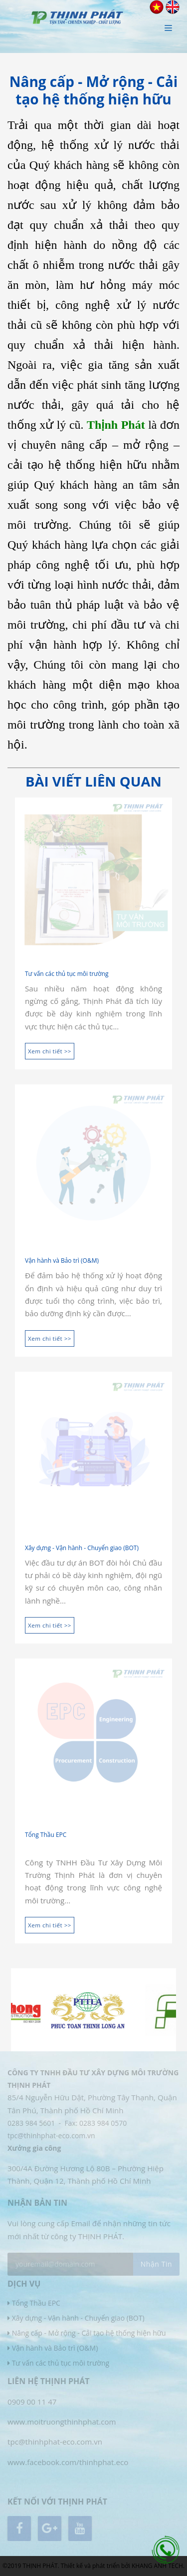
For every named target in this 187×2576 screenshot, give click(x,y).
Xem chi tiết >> (49, 1051)
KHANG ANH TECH (157, 2566)
